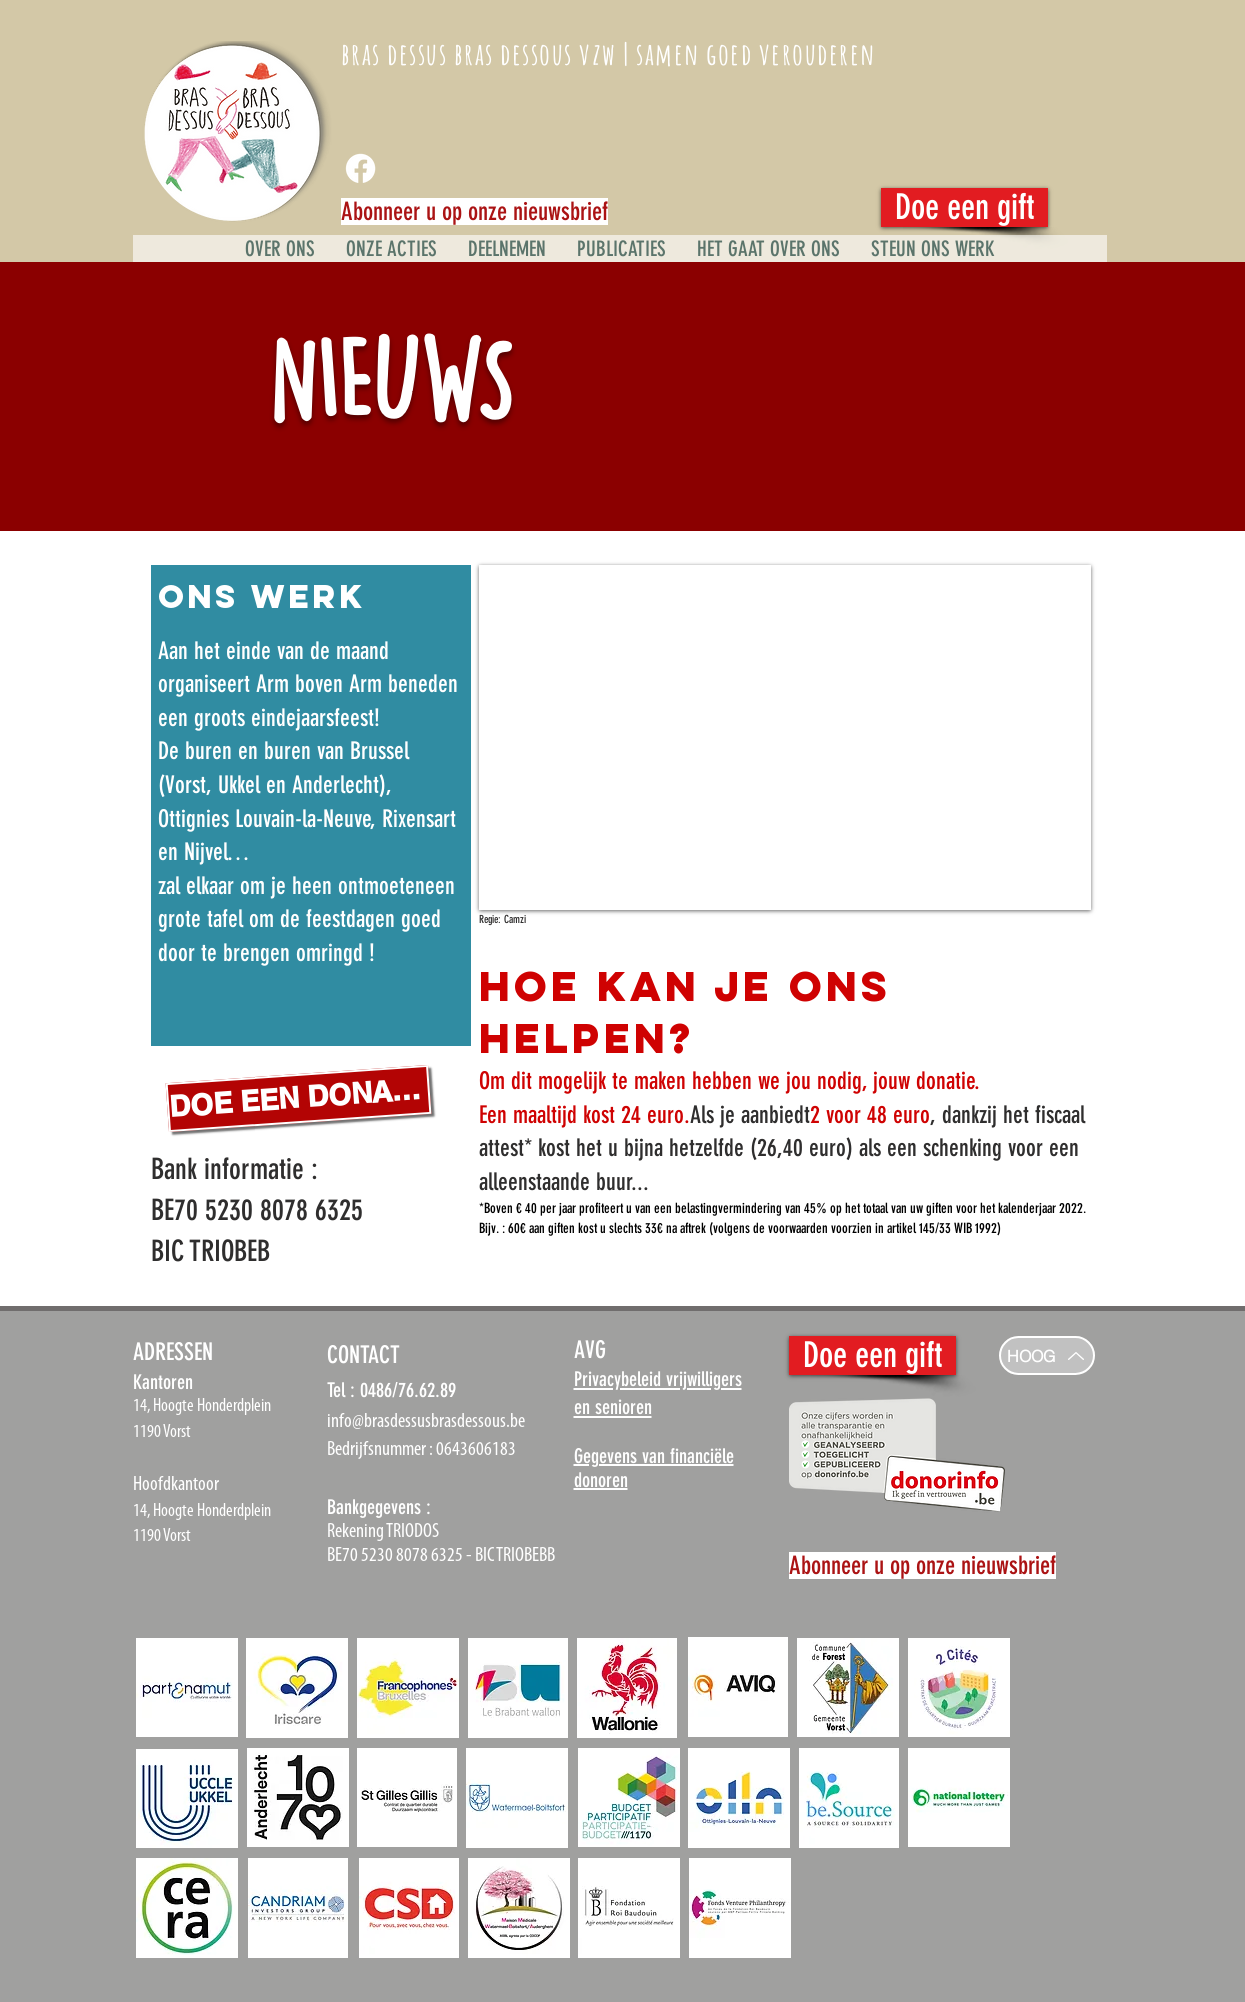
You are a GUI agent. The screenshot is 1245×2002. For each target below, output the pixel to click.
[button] (932, 248)
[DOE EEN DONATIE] (298, 1098)
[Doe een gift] (964, 207)
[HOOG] (1047, 1355)
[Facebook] (360, 168)
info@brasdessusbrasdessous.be (426, 1422)
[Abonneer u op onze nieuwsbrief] (474, 211)
